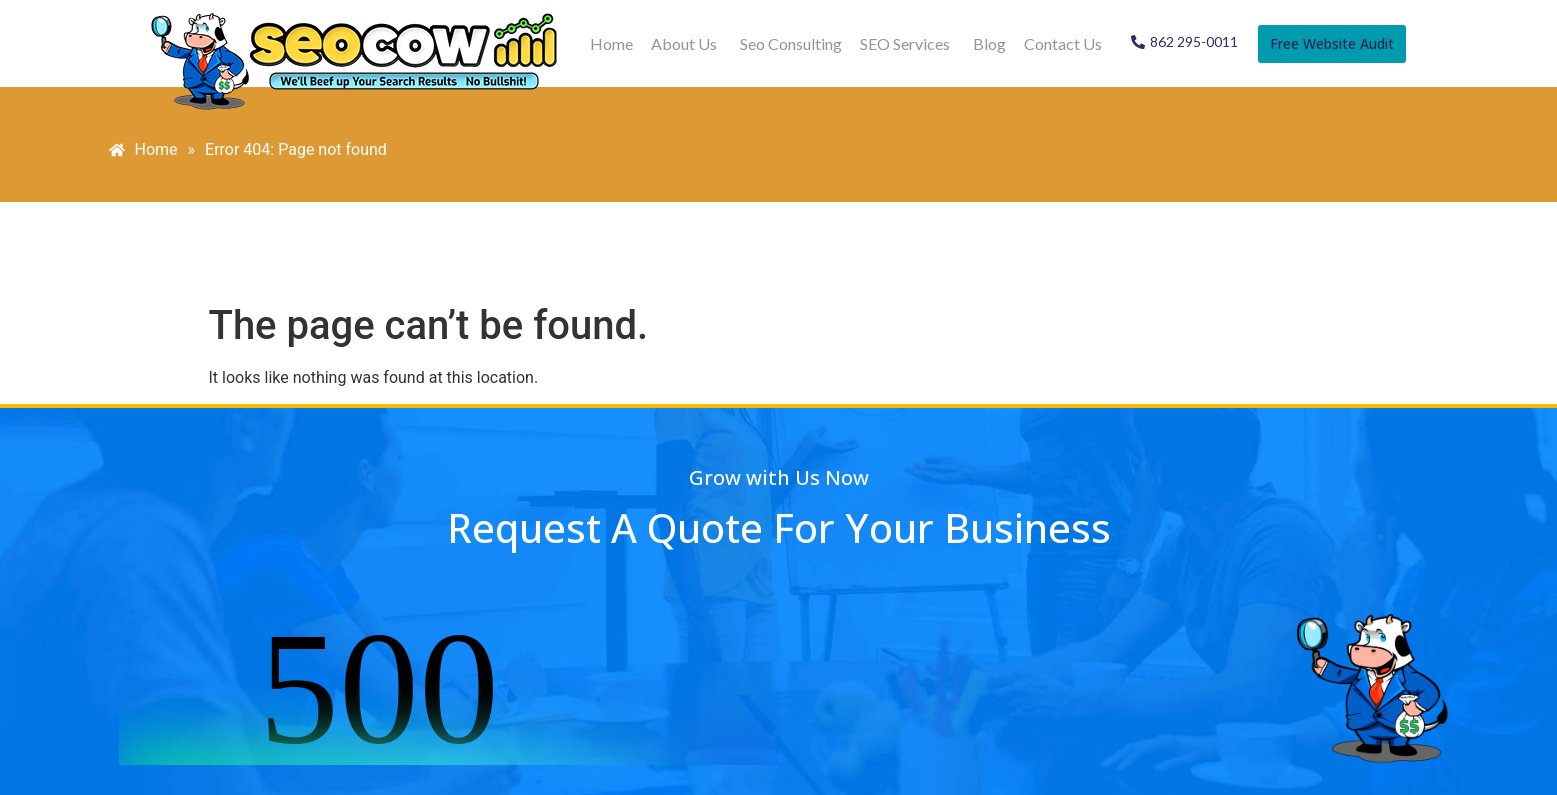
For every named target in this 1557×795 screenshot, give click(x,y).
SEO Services (905, 43)
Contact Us (1063, 43)
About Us (684, 43)
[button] (686, 44)
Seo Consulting (791, 43)
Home (611, 43)
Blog (989, 43)
